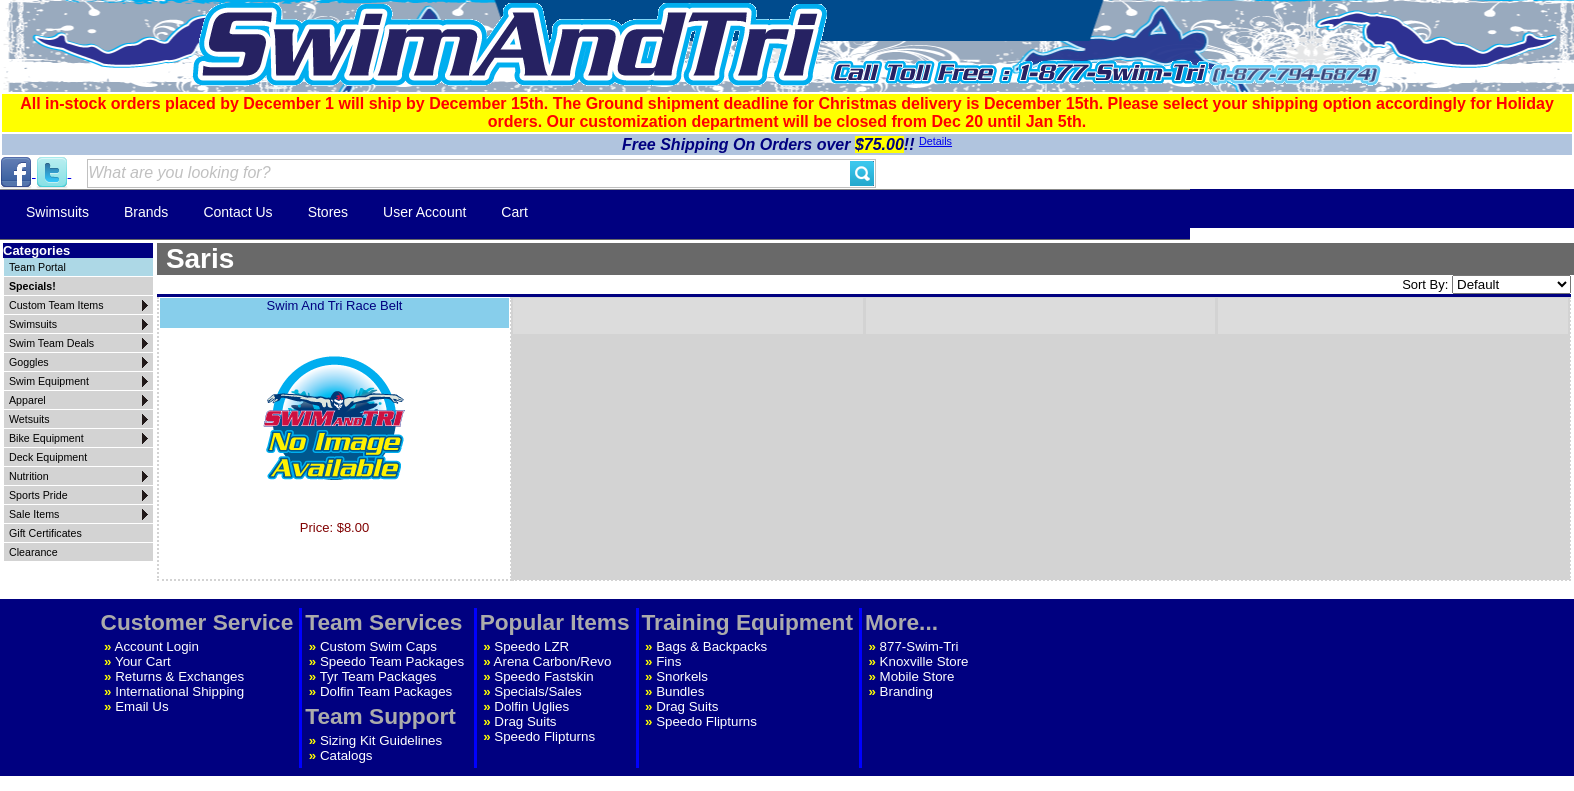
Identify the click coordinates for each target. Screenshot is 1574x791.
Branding (906, 691)
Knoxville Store (924, 661)
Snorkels (682, 676)
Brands (146, 212)
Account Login (157, 646)
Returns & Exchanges (179, 676)
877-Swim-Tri (919, 646)
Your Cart (143, 661)
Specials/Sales (537, 691)
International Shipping (179, 691)
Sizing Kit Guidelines (381, 740)
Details (935, 141)
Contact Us (237, 212)
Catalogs (346, 755)
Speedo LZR (531, 646)
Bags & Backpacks (711, 646)
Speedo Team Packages (392, 661)
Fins (668, 661)
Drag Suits (525, 721)
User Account (424, 212)
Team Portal (37, 267)
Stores (328, 212)
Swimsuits (57, 212)
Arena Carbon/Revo (553, 661)
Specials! (32, 286)
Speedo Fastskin (543, 676)
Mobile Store (917, 676)
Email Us (141, 706)
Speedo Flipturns (544, 736)
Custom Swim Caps (378, 646)
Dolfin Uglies (531, 706)
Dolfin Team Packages (386, 691)
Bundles (680, 691)
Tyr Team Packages (378, 676)
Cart (514, 212)
